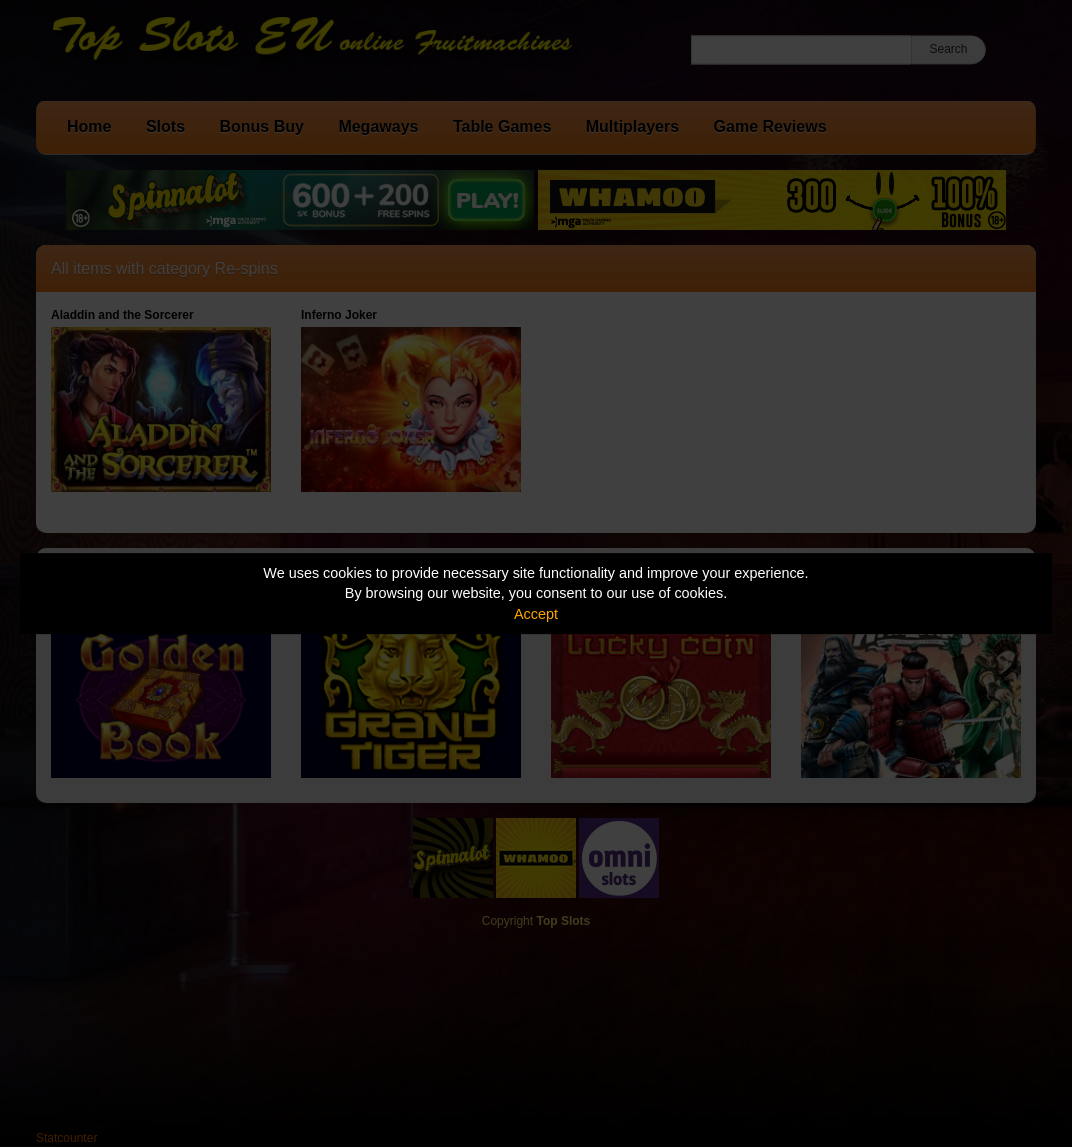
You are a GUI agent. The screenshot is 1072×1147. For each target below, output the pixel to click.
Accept (536, 614)
